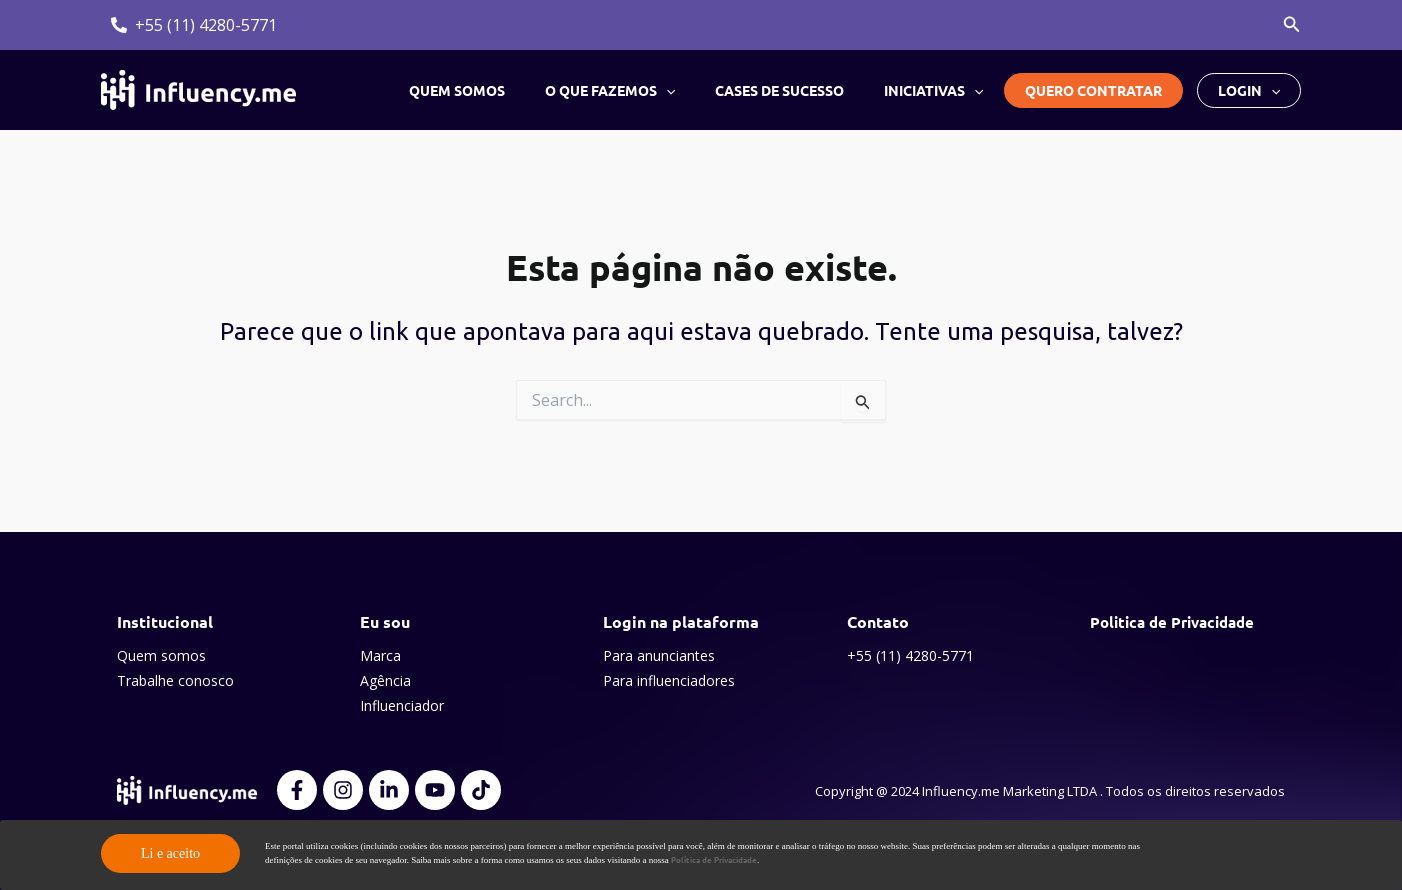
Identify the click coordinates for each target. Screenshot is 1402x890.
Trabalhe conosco (175, 680)
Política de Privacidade (720, 860)
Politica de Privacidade (1178, 621)
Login (1249, 90)
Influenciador (402, 705)
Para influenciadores (669, 680)
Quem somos (499, 90)
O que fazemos (640, 90)
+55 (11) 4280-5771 (910, 655)
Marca (380, 655)
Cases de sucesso (797, 90)
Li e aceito (170, 853)
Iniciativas (939, 90)
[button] (1292, 25)
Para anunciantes (659, 655)
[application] (696, 90)
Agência (385, 680)
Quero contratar (1093, 90)
